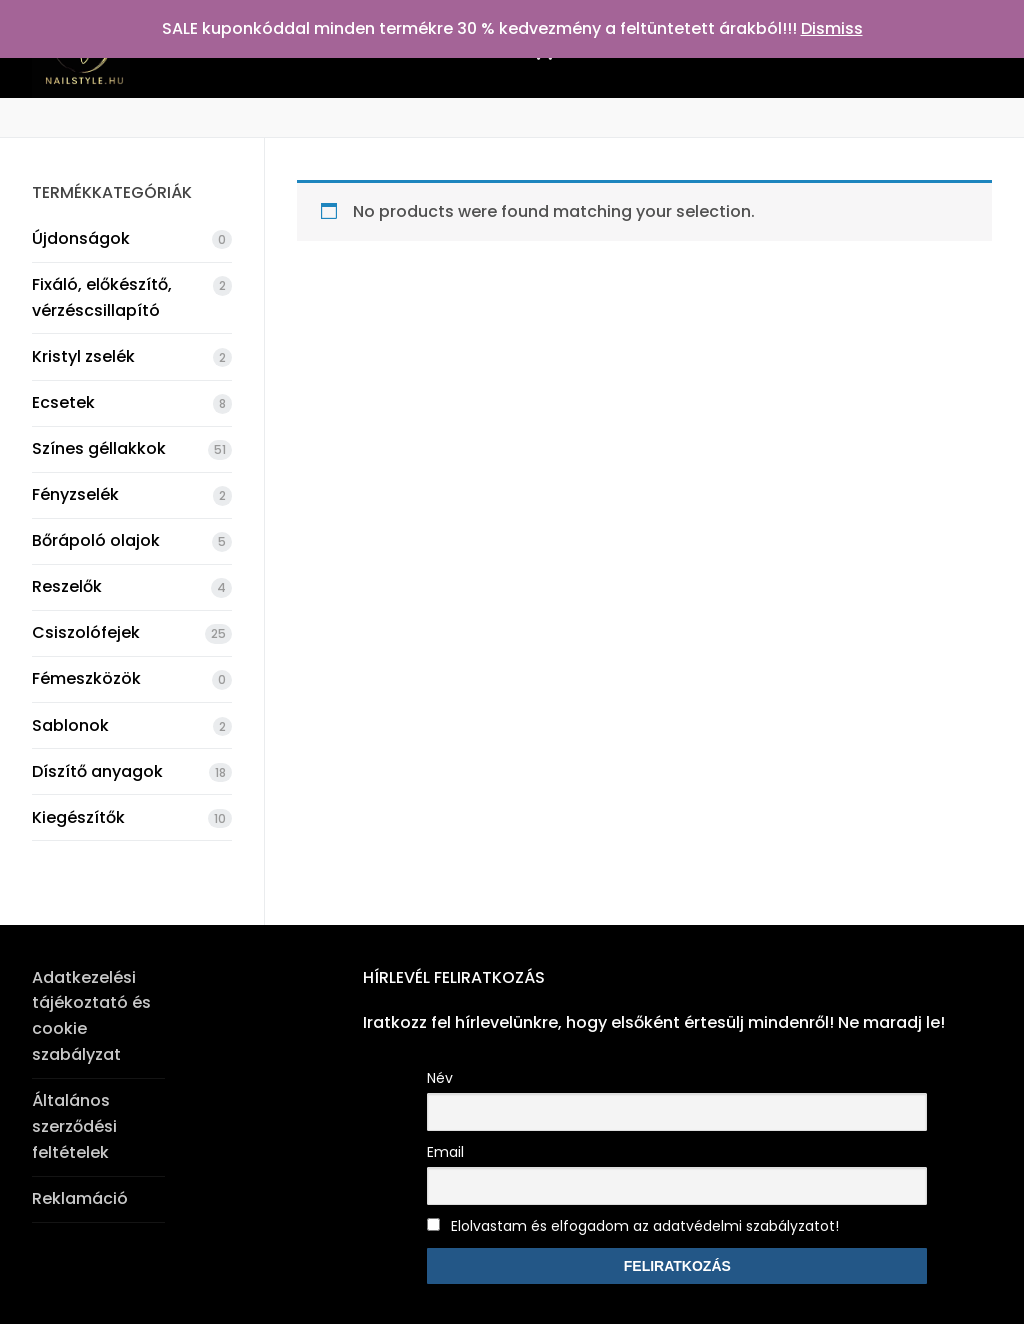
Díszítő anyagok (97, 771)
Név (440, 1078)
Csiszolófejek (86, 632)
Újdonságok (81, 238)
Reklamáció (80, 1198)
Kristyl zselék (83, 356)
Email (445, 1152)
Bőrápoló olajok (96, 540)
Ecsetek (63, 402)
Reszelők (67, 586)
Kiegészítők (78, 817)
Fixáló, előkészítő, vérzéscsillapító (102, 297)
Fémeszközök (86, 678)
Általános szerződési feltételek (74, 1126)
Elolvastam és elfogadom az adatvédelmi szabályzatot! (633, 1226)
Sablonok (70, 725)
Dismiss (832, 28)
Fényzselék (75, 494)
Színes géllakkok (99, 448)
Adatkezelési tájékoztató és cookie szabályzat (91, 1016)
